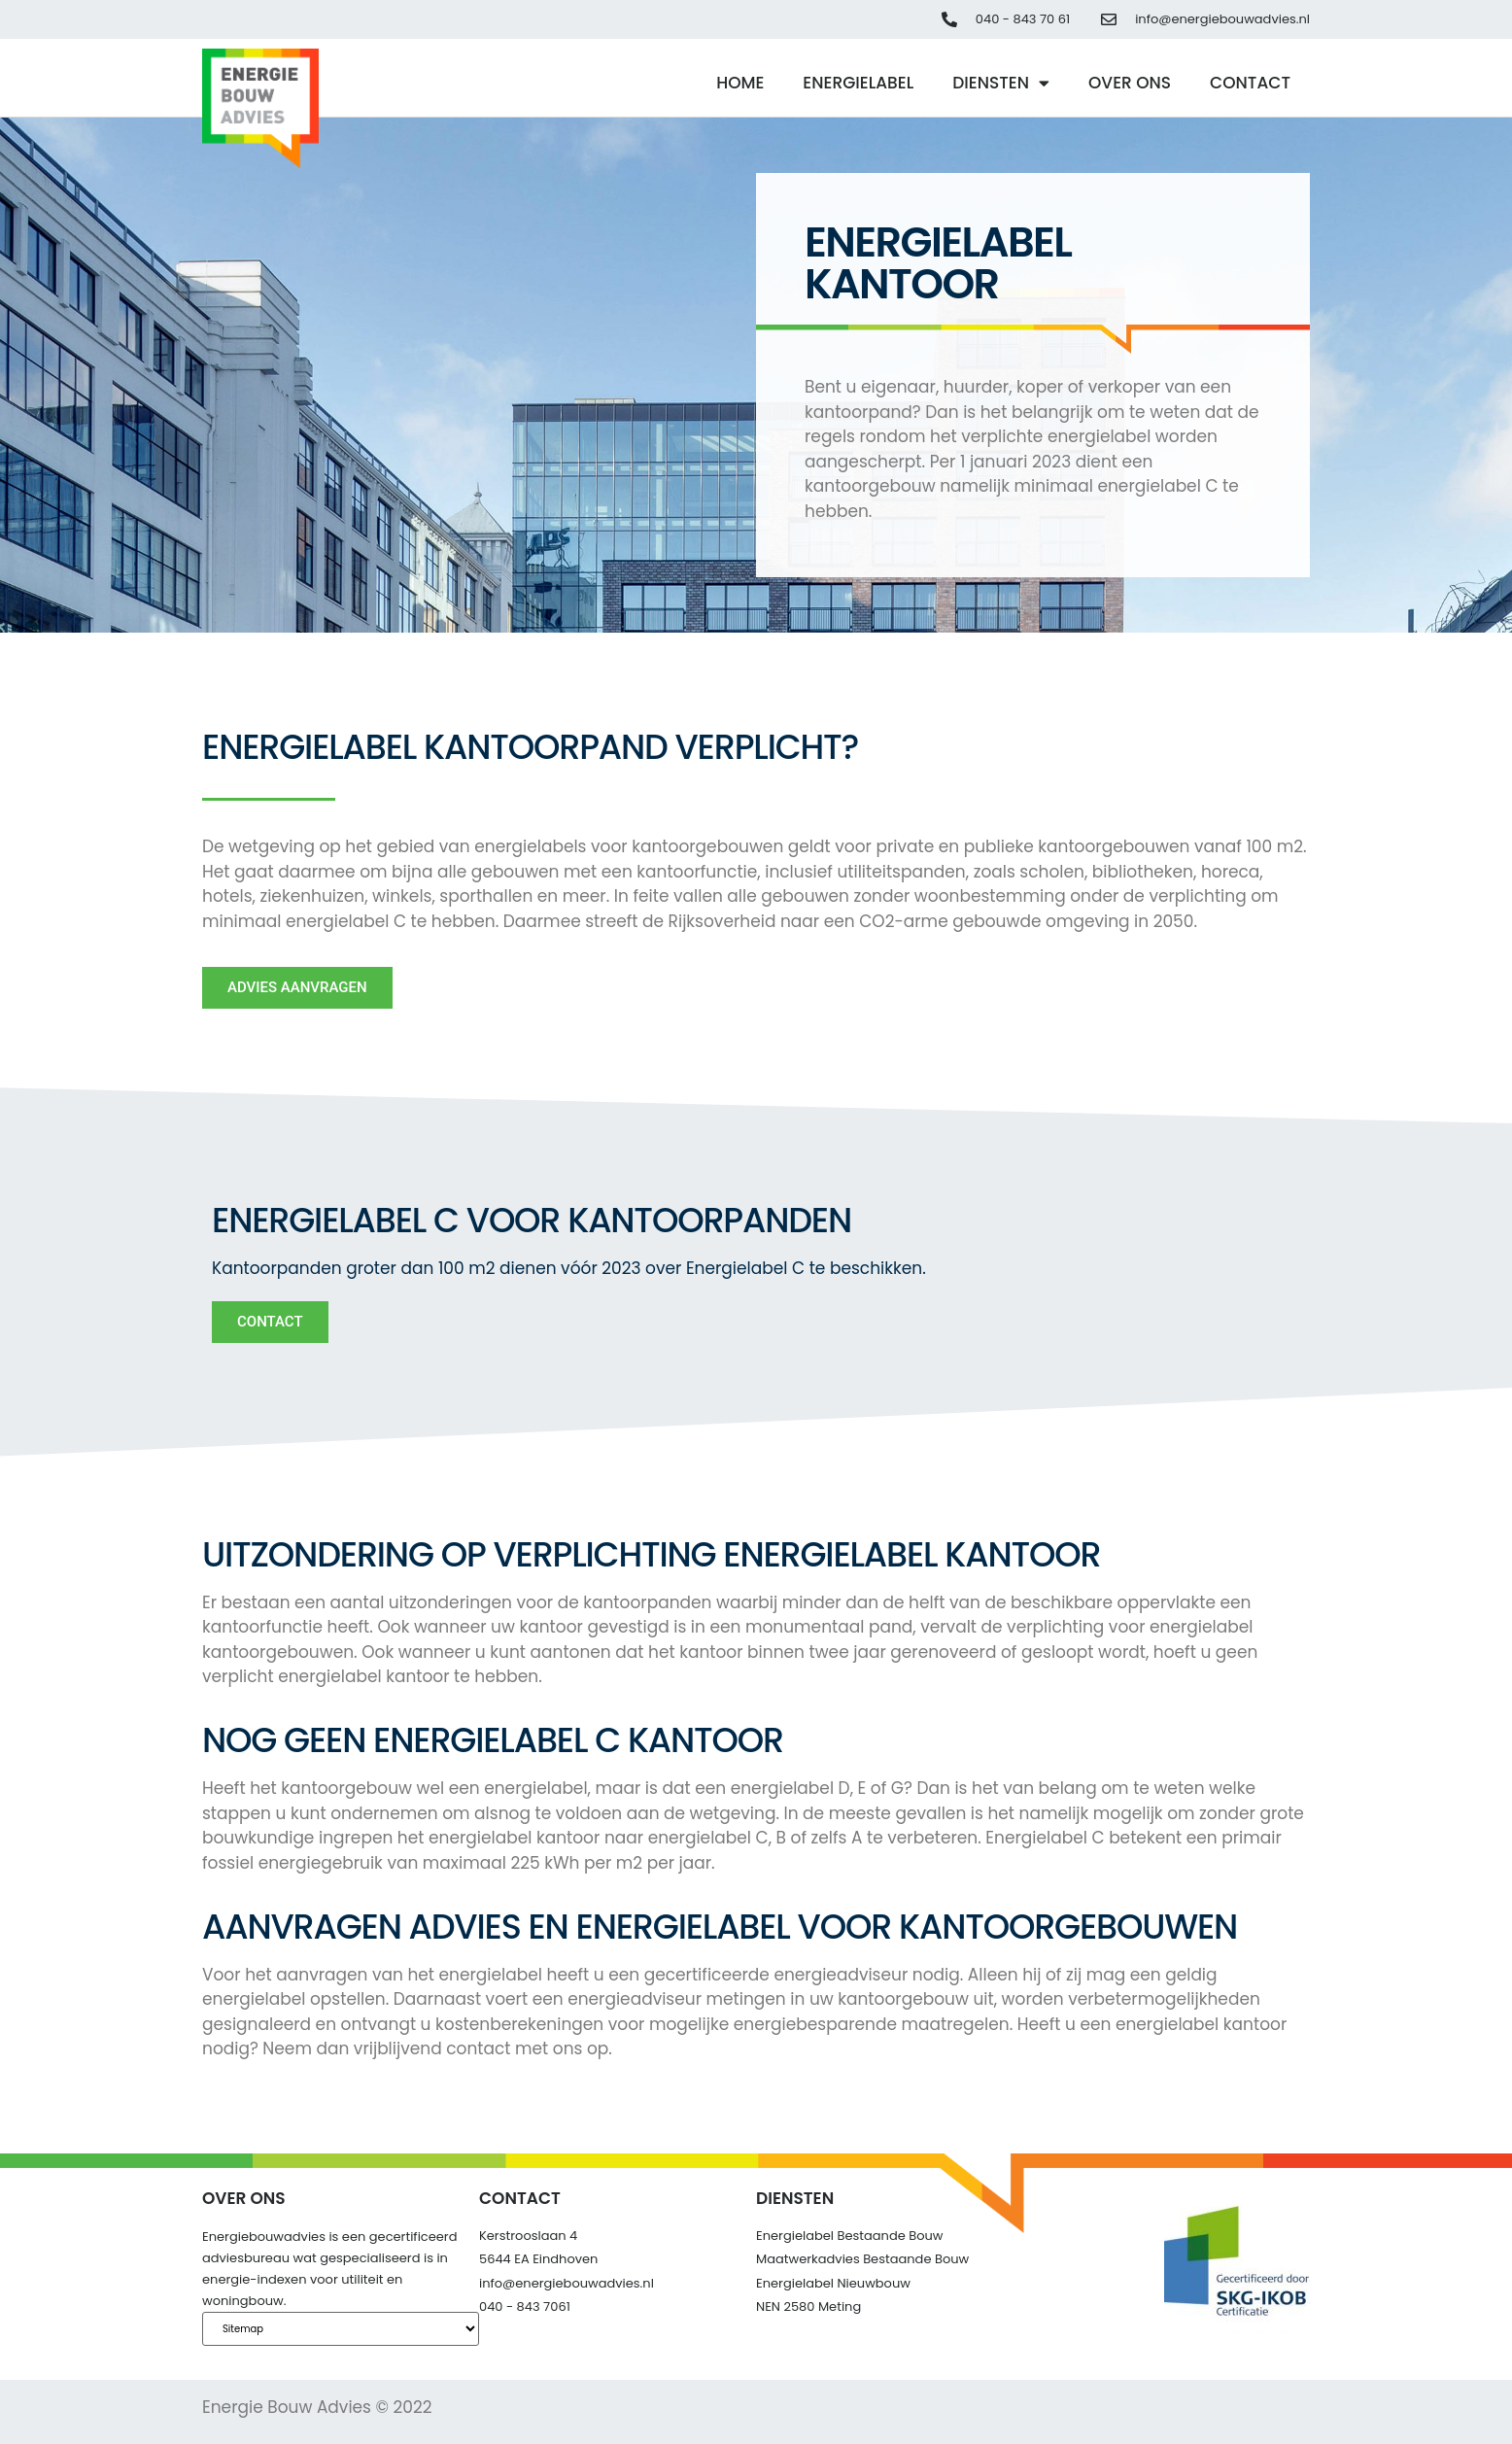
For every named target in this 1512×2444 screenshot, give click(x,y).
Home (740, 82)
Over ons (1129, 82)
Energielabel (858, 82)
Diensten (1000, 83)
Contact (1250, 82)
